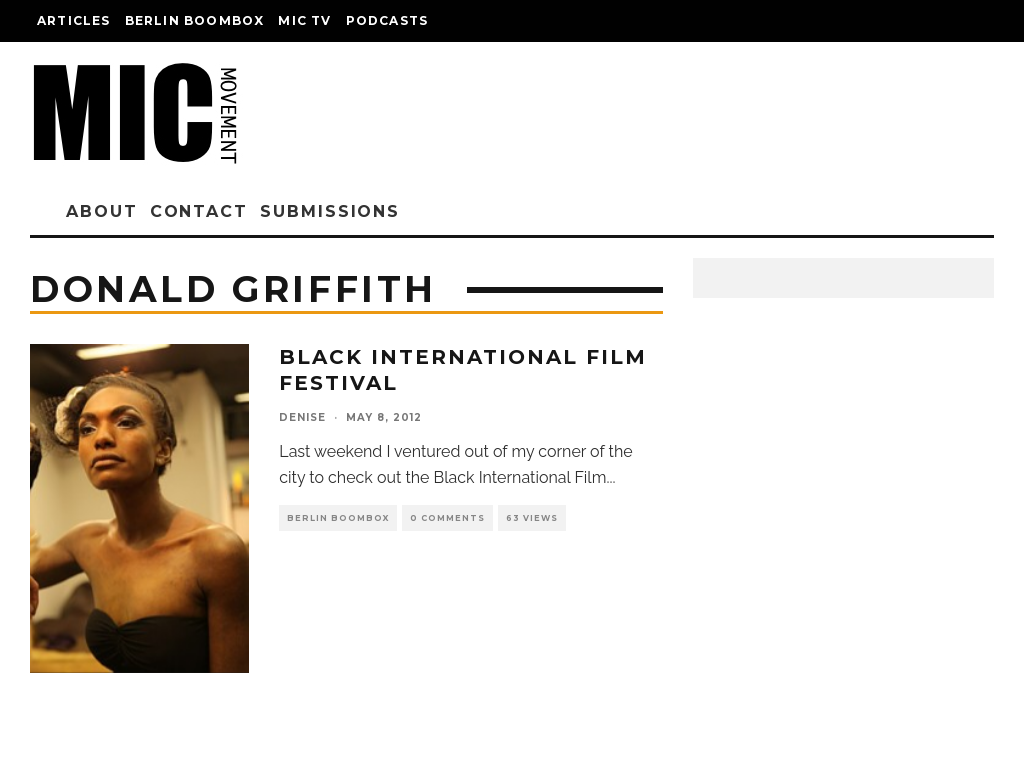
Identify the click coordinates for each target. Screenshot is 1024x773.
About (102, 211)
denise (302, 417)
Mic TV (304, 20)
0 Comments (447, 518)
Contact (199, 211)
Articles (74, 20)
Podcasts (387, 20)
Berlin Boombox (195, 20)
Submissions (330, 211)
